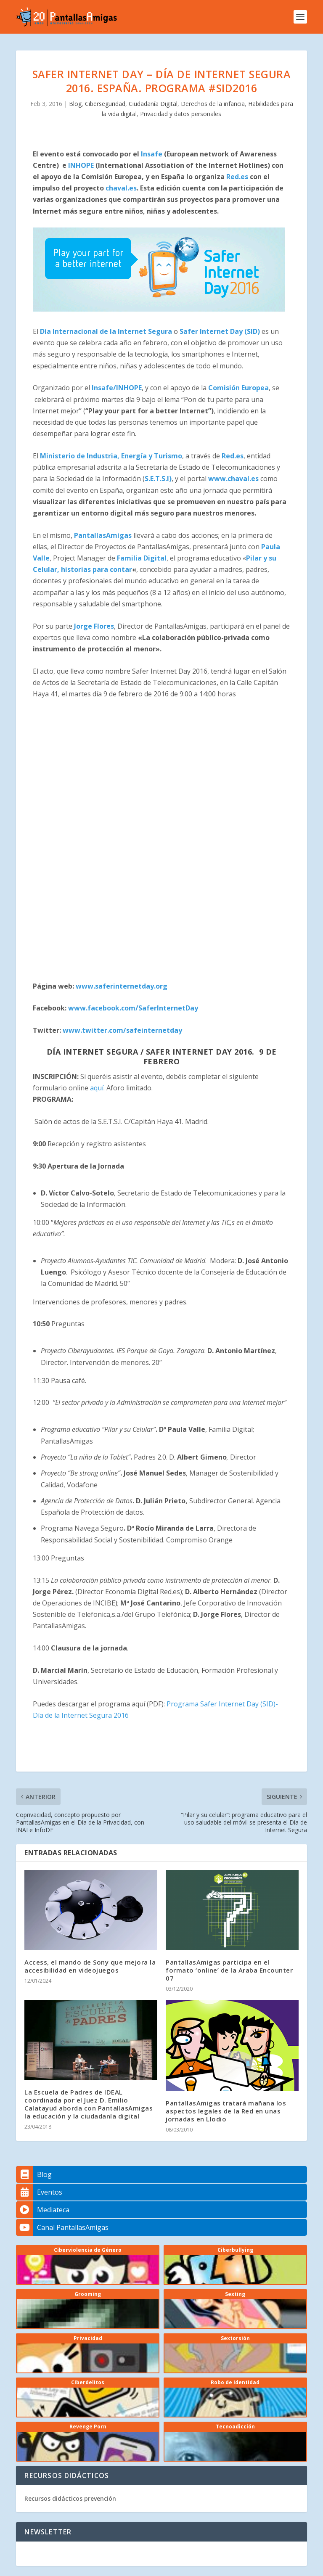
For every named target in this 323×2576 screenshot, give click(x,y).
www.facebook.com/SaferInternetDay (133, 1008)
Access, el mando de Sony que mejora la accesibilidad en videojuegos (90, 1966)
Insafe (151, 154)
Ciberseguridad (105, 104)
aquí (96, 1087)
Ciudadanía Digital (153, 104)
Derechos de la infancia (213, 104)
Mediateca (42, 2209)
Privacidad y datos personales (180, 114)
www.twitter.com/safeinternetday (122, 1030)
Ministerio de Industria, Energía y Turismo (111, 455)
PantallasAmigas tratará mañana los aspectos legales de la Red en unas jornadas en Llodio (226, 2111)
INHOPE (81, 165)
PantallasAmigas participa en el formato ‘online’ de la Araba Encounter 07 (229, 1970)
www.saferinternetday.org (121, 986)
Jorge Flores (94, 626)
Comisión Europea (238, 387)
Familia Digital (142, 558)
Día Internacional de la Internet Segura (106, 331)
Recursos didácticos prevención (70, 2498)
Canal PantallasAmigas (62, 2227)
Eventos (39, 2192)
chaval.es (121, 188)
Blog (75, 104)
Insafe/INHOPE (117, 387)
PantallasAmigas (103, 535)
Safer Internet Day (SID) (220, 331)
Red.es (237, 176)
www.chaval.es (233, 478)
